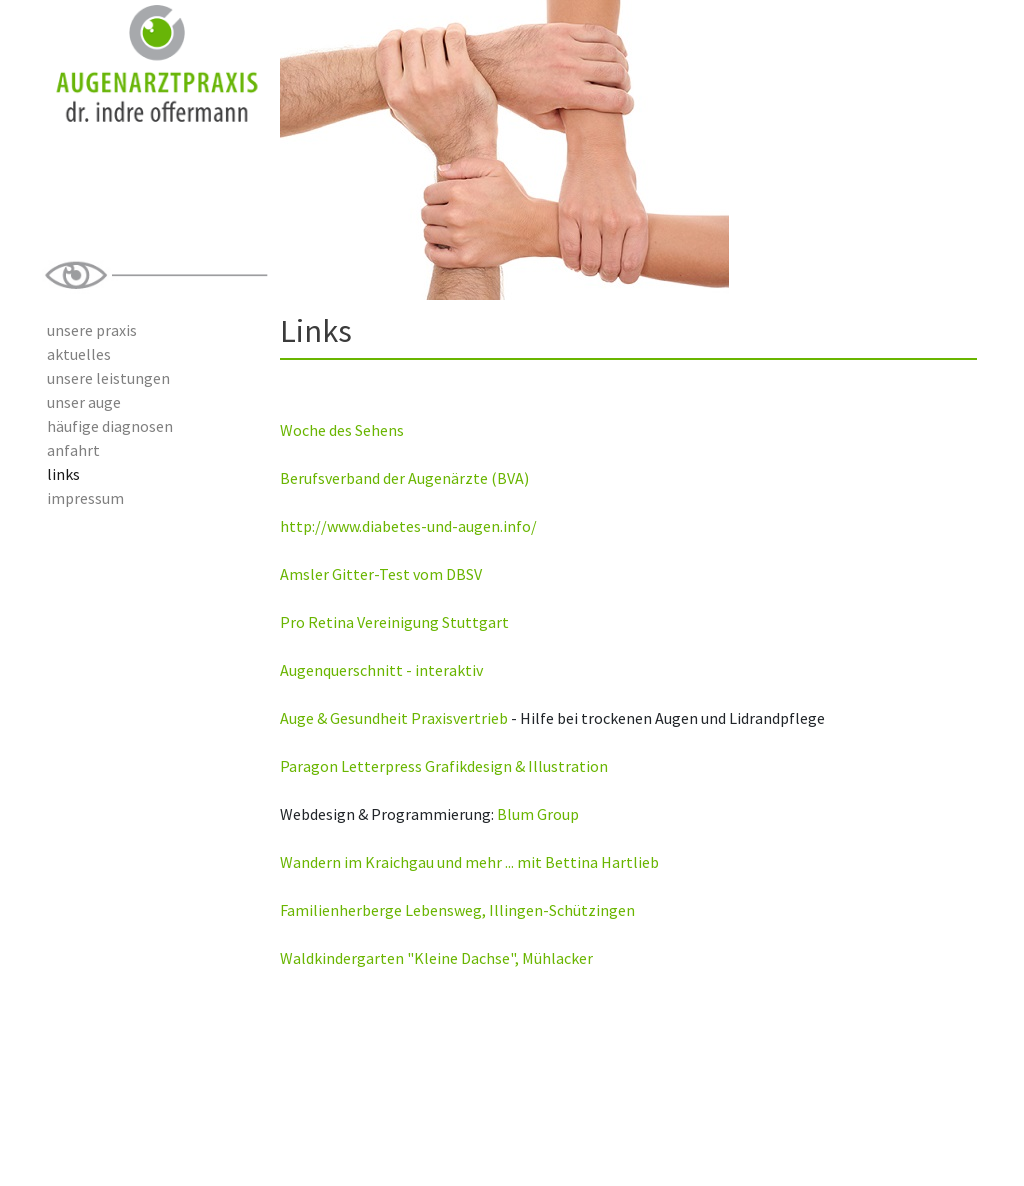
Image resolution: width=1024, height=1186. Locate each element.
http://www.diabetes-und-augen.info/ (408, 526)
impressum (85, 498)
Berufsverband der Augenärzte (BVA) (404, 478)
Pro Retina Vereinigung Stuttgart (394, 622)
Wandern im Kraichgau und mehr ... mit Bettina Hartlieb (469, 862)
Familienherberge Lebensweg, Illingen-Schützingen (457, 910)
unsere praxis (92, 330)
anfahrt (73, 450)
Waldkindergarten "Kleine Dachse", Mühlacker (436, 958)
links (63, 474)
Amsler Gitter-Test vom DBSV (381, 574)
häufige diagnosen (110, 426)
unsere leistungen (108, 378)
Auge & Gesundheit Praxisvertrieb (394, 718)
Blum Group (538, 814)
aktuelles (79, 354)
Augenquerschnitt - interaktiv (381, 670)
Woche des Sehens (342, 430)
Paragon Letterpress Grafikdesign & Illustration (444, 766)
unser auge (84, 402)
